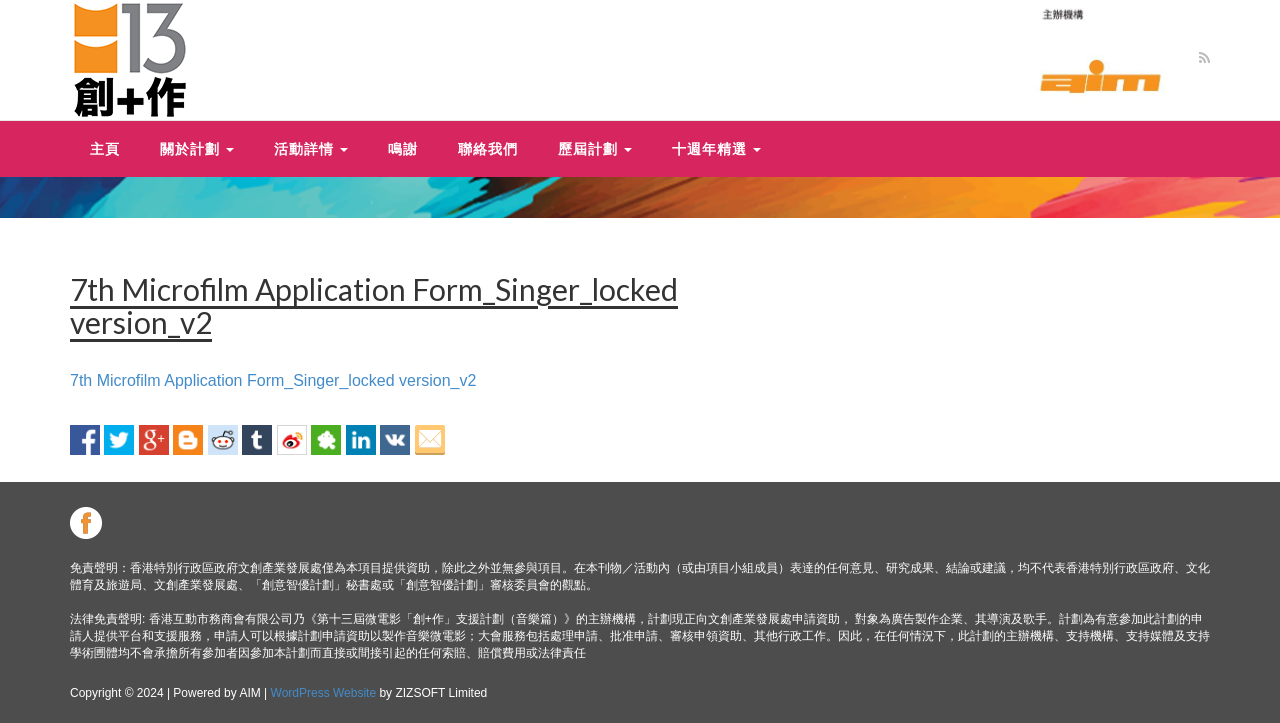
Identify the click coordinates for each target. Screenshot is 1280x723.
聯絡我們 (488, 148)
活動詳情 (311, 148)
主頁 (105, 148)
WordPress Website (324, 693)
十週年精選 (716, 148)
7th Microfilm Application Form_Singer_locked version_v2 (273, 380)
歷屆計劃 (595, 148)
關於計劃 (197, 148)
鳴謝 (403, 148)
